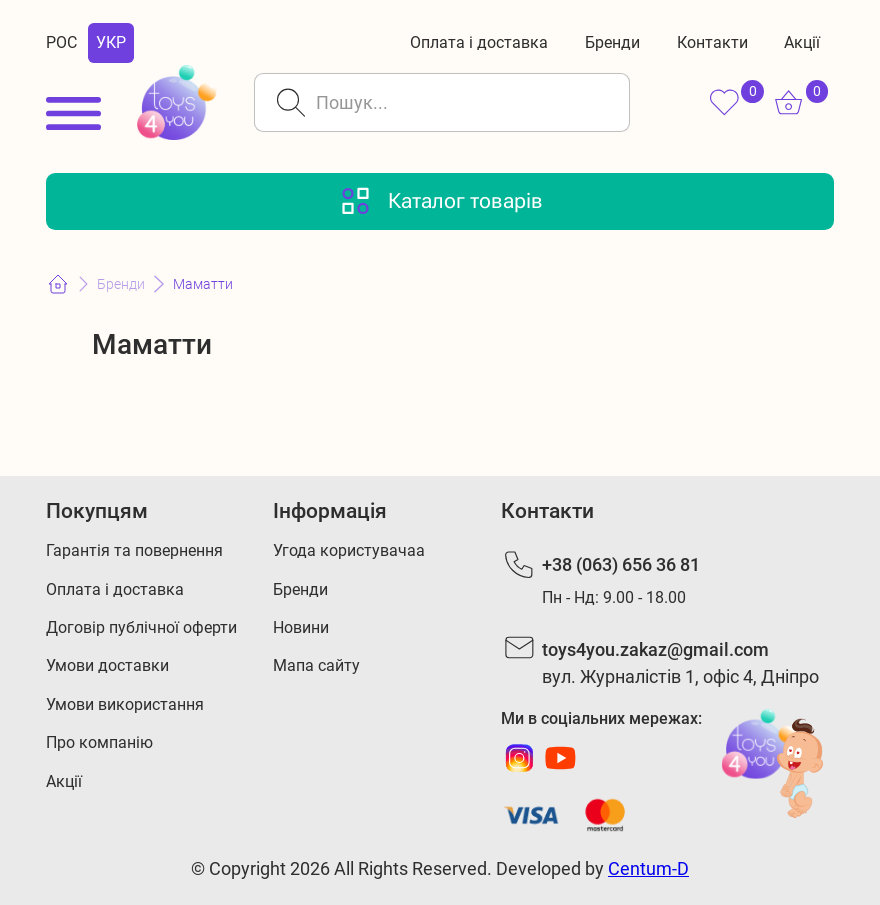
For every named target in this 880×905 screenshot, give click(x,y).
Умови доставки (107, 665)
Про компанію (99, 742)
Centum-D (648, 868)
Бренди (612, 42)
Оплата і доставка (479, 42)
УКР (111, 42)
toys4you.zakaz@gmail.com (655, 649)
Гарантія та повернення (134, 550)
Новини (301, 627)
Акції (802, 42)
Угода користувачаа (349, 550)
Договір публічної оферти (141, 627)
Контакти (712, 42)
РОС (61, 42)
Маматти (203, 284)
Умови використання (125, 704)
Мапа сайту (316, 665)
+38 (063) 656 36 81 (621, 564)
